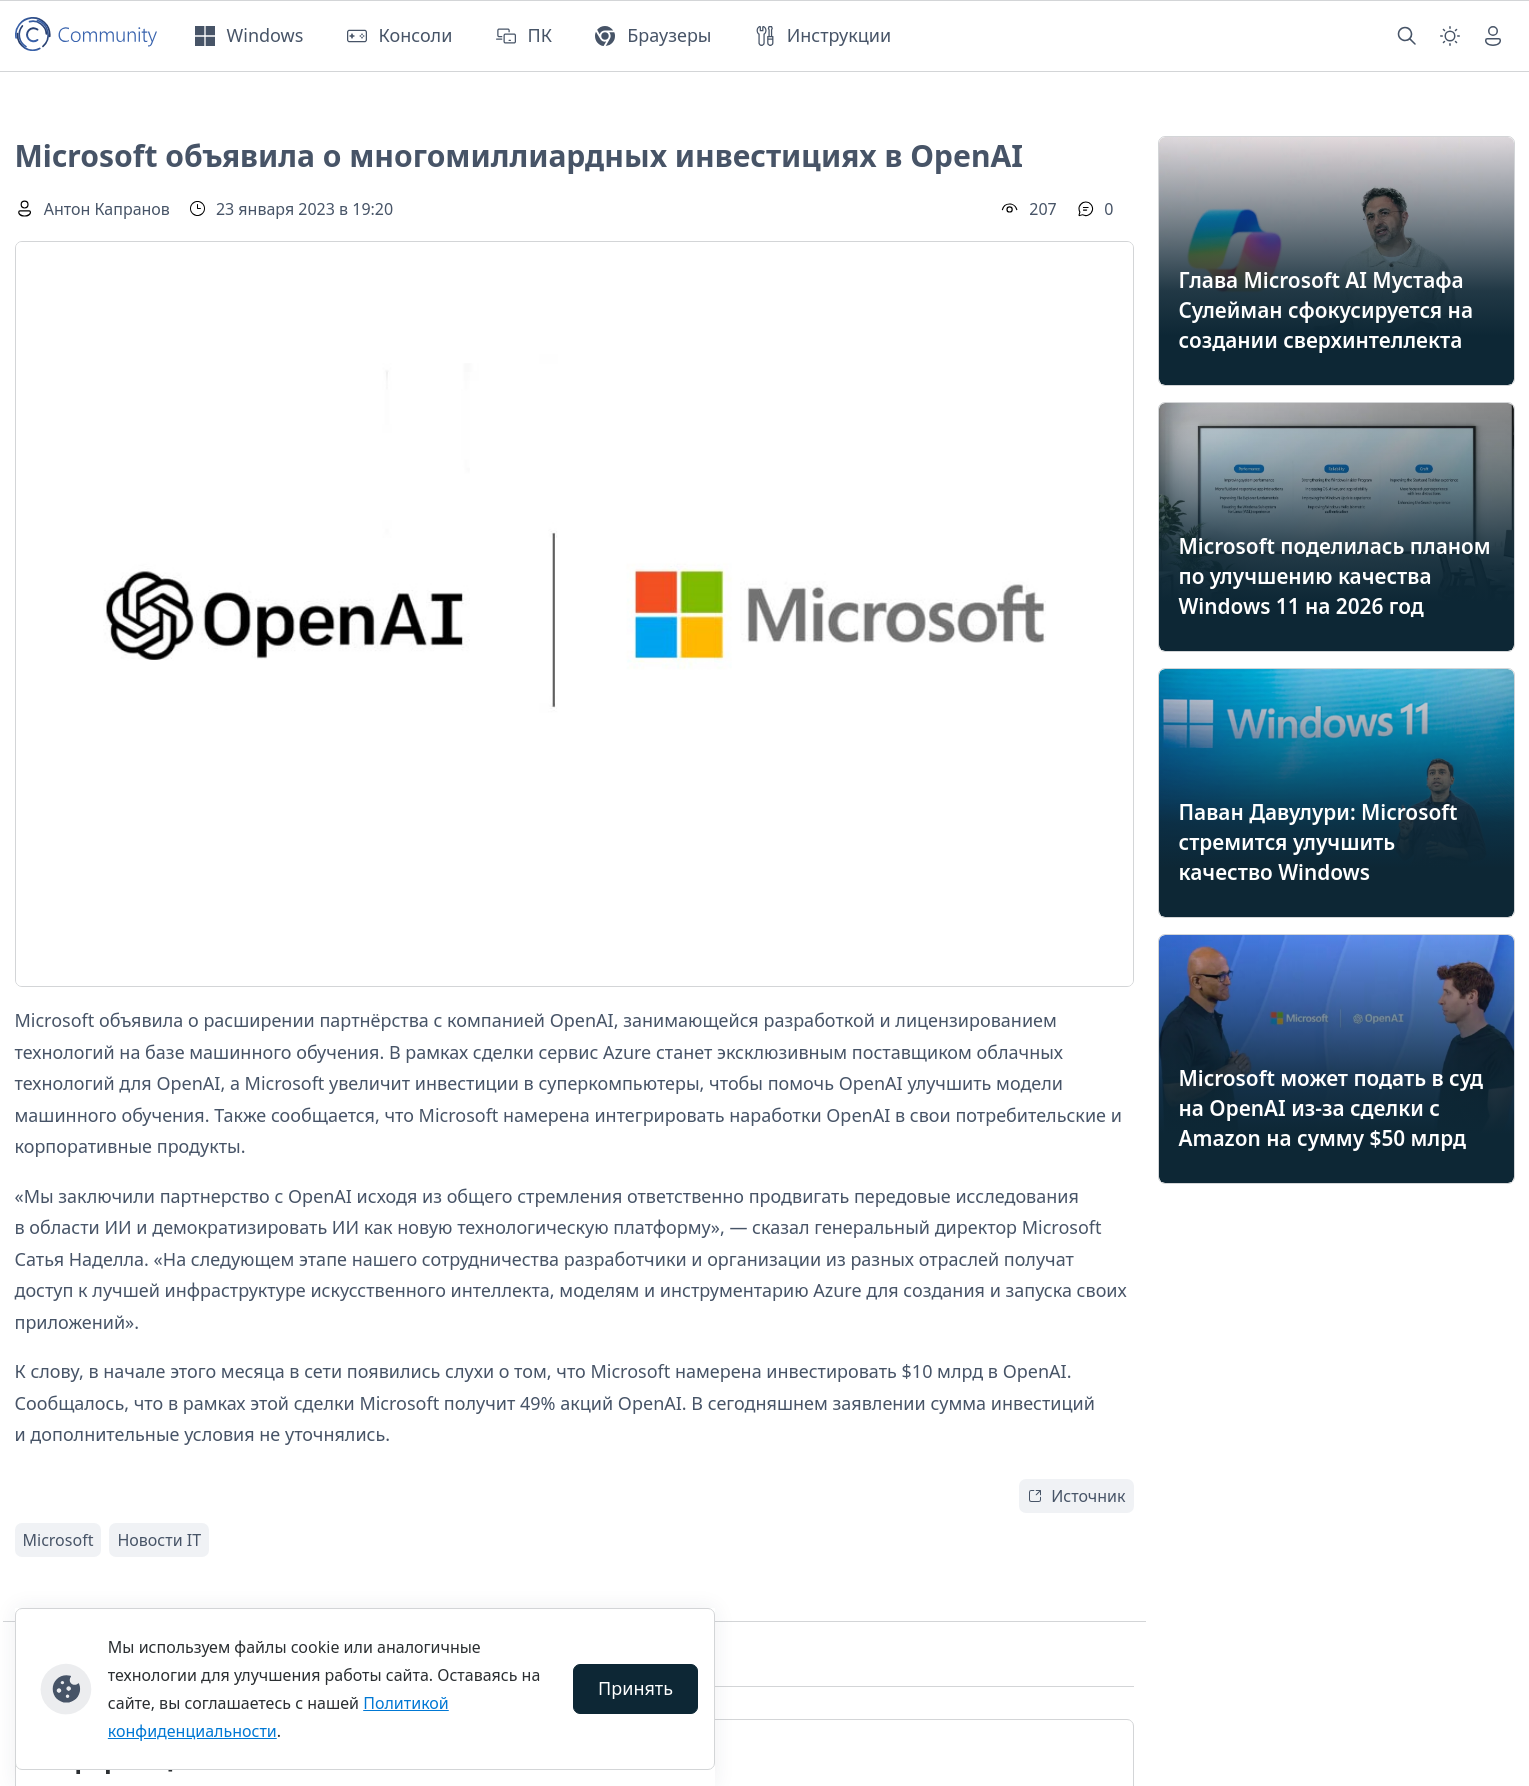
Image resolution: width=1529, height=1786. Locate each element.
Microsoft (58, 1540)
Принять (635, 1688)
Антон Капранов (107, 209)
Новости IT (159, 1540)
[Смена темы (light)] (1450, 36)
